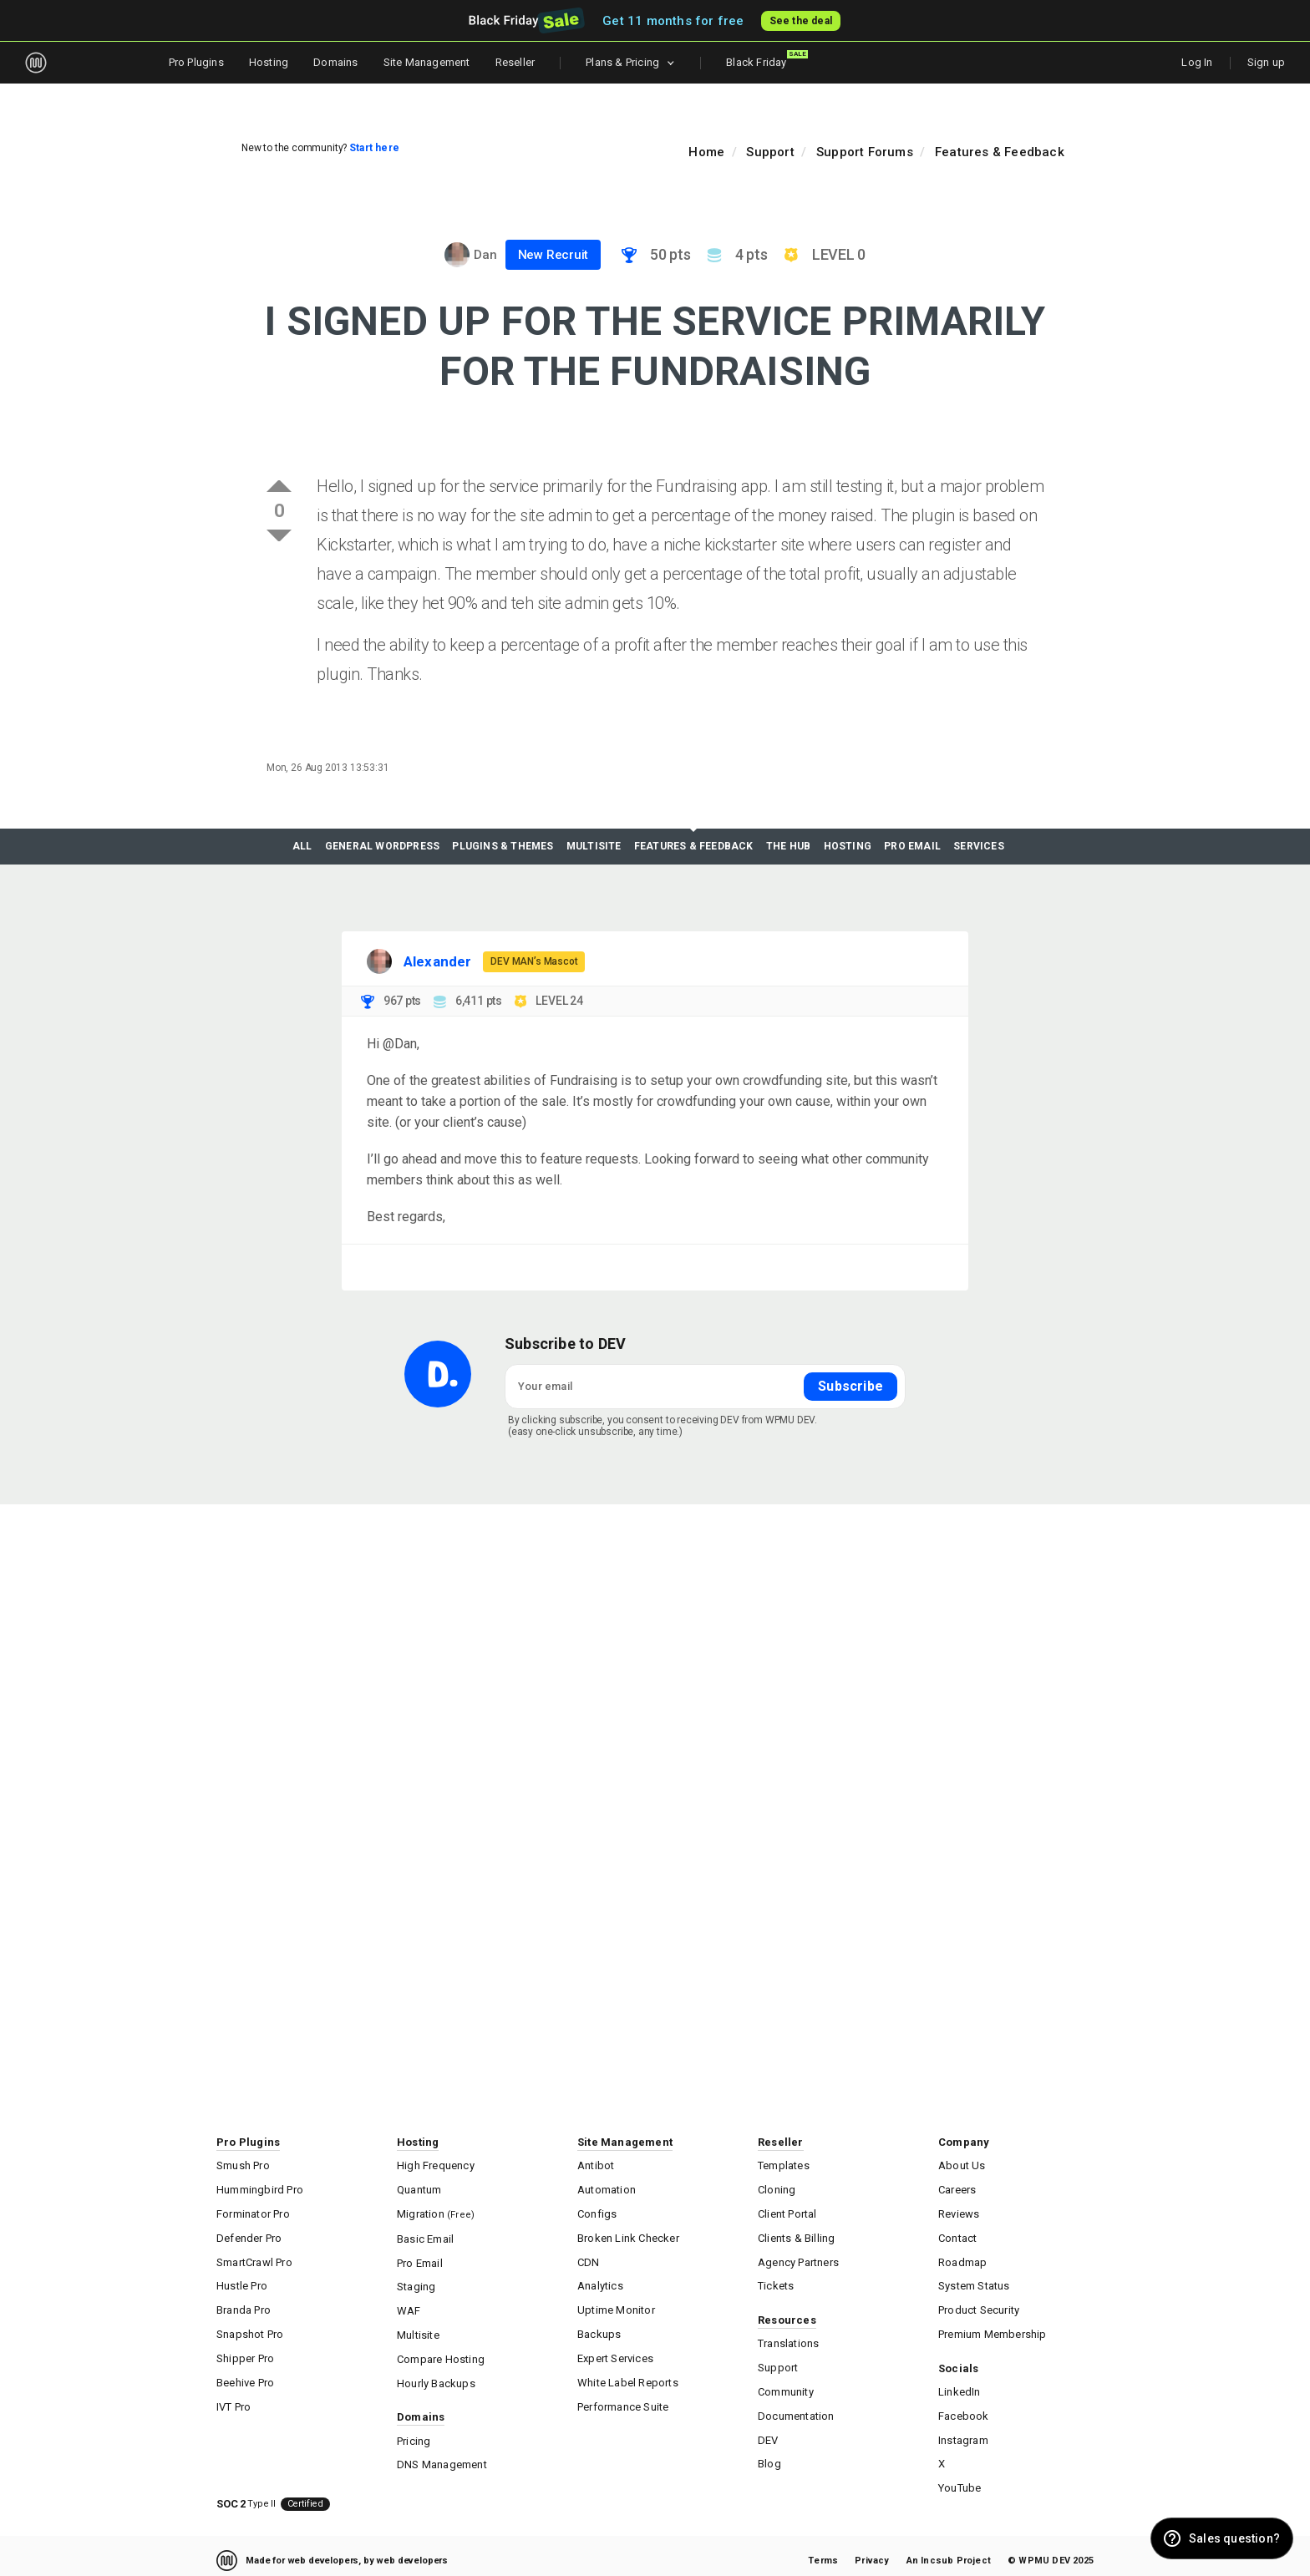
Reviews (958, 2211)
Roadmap (962, 2258)
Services (978, 846)
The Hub (788, 846)
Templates (784, 2164)
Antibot (595, 2164)
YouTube (959, 2478)
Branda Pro (243, 2305)
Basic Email (425, 2235)
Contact (957, 2235)
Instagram (963, 2432)
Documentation (796, 2408)
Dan (486, 254)
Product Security (978, 2305)
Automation (606, 2188)
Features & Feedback (999, 152)
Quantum (419, 2188)
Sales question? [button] (1234, 2538)
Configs (597, 2211)
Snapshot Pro (249, 2328)
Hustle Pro (241, 2281)
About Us (962, 2164)
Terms (823, 2550)
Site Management (426, 62)
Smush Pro (243, 2164)
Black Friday (767, 59)
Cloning (776, 2188)
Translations (788, 2338)
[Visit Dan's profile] (457, 254)
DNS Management (442, 2456)
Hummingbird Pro (259, 2188)
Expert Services (615, 2351)
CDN (588, 2258)
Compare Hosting (441, 2352)
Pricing (413, 2432)
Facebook (963, 2408)
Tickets (776, 2281)
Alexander (438, 960)
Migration (436, 2211)
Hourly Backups (436, 2376)
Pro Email (912, 846)
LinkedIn (959, 2385)
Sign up (1266, 62)
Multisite (594, 846)
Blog (769, 2455)
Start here (374, 148)
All (302, 846)
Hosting (268, 62)
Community (786, 2385)
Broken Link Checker (628, 2235)
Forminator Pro (253, 2211)
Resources (787, 2315)
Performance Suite (622, 2398)
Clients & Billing (796, 2235)
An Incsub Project (948, 2550)
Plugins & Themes (502, 846)
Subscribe (850, 1385)
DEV (768, 2432)
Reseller (515, 62)
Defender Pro (249, 2235)
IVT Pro (233, 2398)
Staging (416, 2282)
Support (770, 152)
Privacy (872, 2550)
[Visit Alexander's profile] (379, 960)
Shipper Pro (245, 2351)
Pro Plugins (196, 62)
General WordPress (382, 846)
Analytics (600, 2281)
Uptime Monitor (616, 2305)
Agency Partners (798, 2258)
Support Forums (864, 152)
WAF (409, 2306)
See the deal (801, 21)
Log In (1196, 62)
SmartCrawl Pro (254, 2258)
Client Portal (787, 2211)
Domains (335, 62)
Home (706, 152)
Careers (957, 2188)
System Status (974, 2281)
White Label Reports (627, 2375)
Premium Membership (992, 2328)
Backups (599, 2328)
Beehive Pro (245, 2375)
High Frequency (436, 2164)
